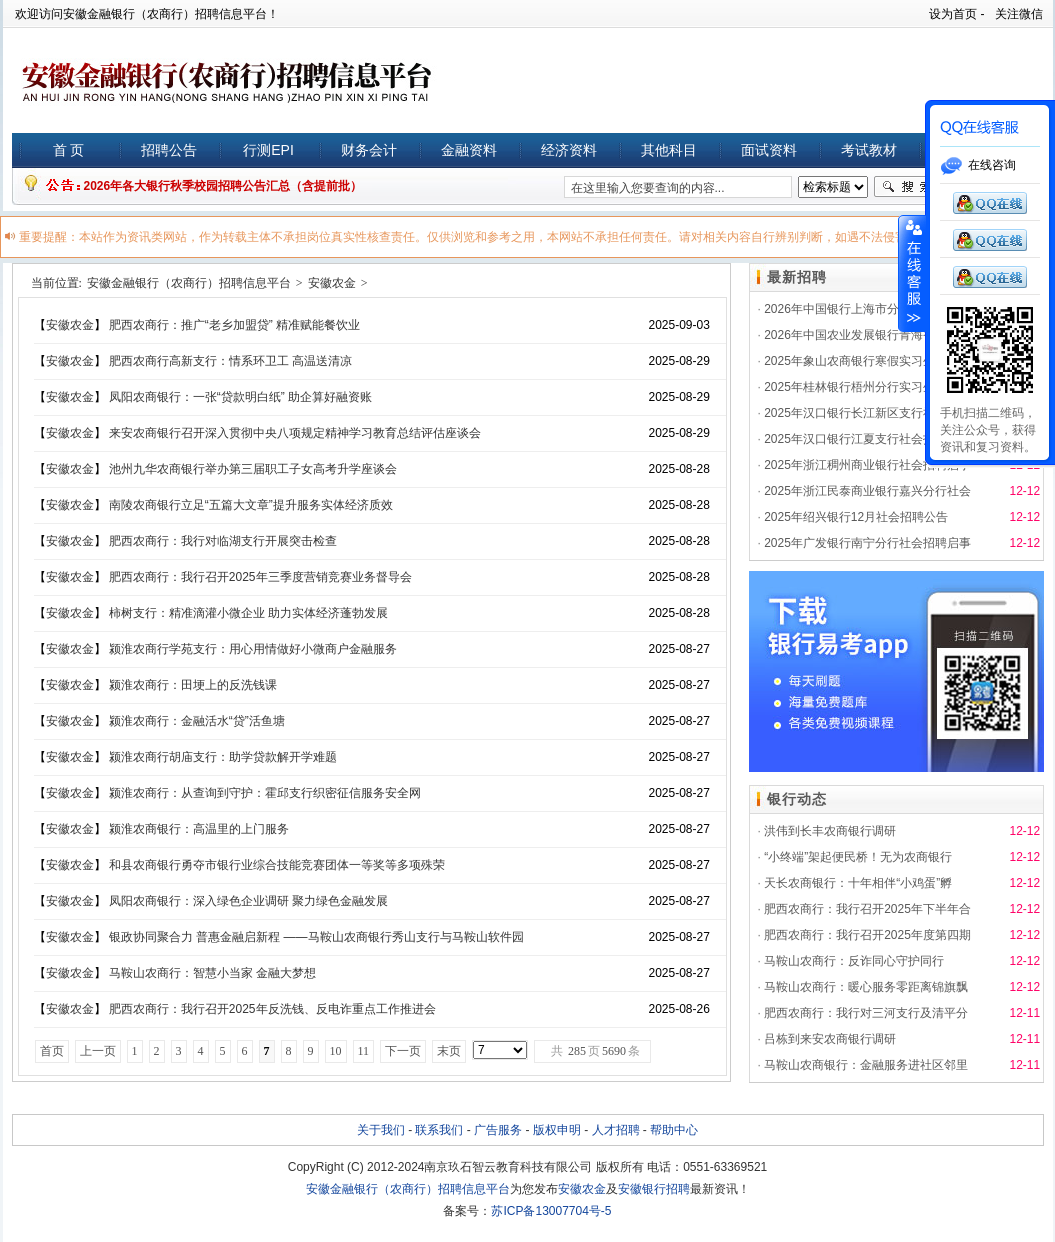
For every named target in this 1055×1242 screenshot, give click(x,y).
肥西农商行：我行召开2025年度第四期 (867, 935)
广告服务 (498, 1130)
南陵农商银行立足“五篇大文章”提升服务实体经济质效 (251, 505)
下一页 (403, 1051)
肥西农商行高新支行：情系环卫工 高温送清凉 (230, 361)
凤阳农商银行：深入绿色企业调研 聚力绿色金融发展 (248, 901)
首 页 (69, 150)
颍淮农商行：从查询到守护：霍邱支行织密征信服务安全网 (265, 793)
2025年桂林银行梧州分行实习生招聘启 (867, 387)
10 (336, 1051)
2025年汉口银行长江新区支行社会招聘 (867, 413)
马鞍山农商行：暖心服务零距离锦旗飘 (866, 987)
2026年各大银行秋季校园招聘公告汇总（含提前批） (223, 186)
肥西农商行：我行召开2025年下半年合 (867, 909)
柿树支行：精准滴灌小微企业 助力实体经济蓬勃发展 (248, 613)
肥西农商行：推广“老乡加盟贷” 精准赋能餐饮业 (234, 325)
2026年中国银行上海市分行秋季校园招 (867, 309)
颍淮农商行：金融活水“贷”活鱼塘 (197, 721)
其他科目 (669, 150)
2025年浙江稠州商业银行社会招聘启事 (867, 465)
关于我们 (381, 1130)
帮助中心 (674, 1130)
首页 (52, 1051)
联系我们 (439, 1130)
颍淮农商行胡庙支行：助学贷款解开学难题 (223, 757)
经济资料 (569, 150)
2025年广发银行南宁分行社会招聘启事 (867, 543)
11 (364, 1051)
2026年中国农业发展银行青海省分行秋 (867, 335)
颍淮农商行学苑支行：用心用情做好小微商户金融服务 (253, 649)
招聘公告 (169, 150)
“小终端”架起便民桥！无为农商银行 (858, 857)
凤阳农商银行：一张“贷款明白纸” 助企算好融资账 (240, 397)
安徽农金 (332, 283)
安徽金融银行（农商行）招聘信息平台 (189, 283)
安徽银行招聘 (654, 1189)
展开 (912, 274)
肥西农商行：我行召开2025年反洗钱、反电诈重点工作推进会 (272, 1009)
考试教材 (869, 150)
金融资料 (469, 150)
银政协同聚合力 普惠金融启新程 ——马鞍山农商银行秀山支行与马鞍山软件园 (316, 937)
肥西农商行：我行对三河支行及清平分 (866, 1013)
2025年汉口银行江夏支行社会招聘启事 (867, 439)
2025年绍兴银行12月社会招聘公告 (856, 517)
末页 (449, 1051)
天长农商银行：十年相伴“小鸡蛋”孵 (858, 883)
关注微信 (1019, 14)
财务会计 (369, 150)
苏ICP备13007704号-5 (551, 1211)
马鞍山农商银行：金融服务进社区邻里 (866, 1065)
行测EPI (268, 150)
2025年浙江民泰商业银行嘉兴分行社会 (867, 491)
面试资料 (769, 150)
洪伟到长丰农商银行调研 (830, 831)
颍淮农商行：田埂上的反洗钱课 (193, 685)
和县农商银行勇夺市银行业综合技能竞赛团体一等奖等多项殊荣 (277, 865)
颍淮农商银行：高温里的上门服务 (199, 829)
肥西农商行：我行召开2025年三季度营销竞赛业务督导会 (260, 577)
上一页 (98, 1051)
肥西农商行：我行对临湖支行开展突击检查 (223, 541)
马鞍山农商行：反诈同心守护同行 (854, 961)
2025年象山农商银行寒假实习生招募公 (867, 361)
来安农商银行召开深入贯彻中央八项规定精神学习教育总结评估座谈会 (295, 433)
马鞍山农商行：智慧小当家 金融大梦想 (212, 973)
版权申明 (557, 1130)
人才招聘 (616, 1130)
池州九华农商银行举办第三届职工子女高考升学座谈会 (253, 469)
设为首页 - (956, 14)
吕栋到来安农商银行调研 (830, 1039)
